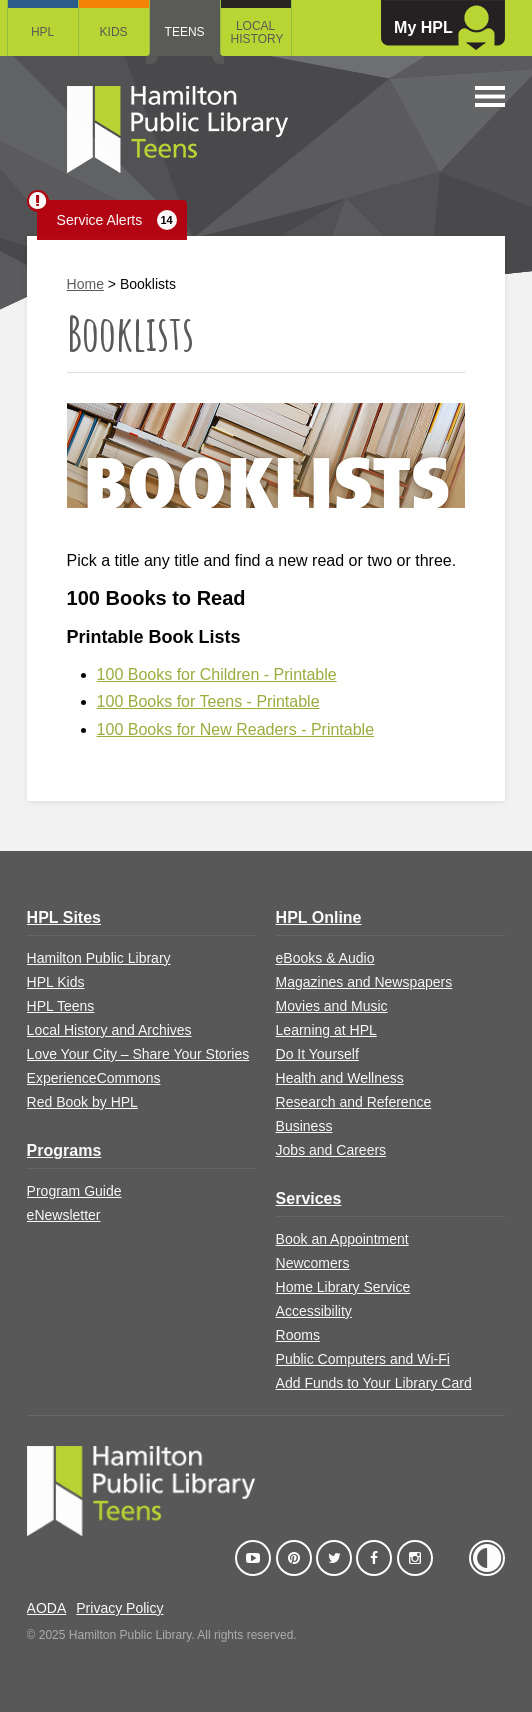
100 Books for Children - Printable (217, 674)
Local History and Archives (109, 1030)
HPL (42, 32)
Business (304, 1126)
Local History (257, 32)
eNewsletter (64, 1215)
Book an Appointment (342, 1239)
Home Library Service (343, 1287)
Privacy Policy (119, 1608)
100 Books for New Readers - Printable (235, 729)
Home (85, 284)
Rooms (298, 1335)
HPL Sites (64, 917)
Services (309, 1198)
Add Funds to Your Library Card (374, 1383)
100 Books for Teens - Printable (208, 701)
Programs (64, 1150)
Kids (114, 32)
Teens (185, 32)
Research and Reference (354, 1102)
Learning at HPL (326, 1030)
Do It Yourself (317, 1054)
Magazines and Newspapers (364, 982)
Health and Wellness (340, 1078)
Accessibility (314, 1311)
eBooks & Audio (325, 958)
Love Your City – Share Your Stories (138, 1054)
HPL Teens (61, 1006)
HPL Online (319, 917)
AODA (47, 1608)
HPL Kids (56, 982)
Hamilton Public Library (99, 958)
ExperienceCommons (94, 1078)
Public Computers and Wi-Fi (363, 1359)
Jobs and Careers (331, 1150)
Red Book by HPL (82, 1102)
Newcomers (313, 1263)
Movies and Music (332, 1006)
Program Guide (74, 1191)
